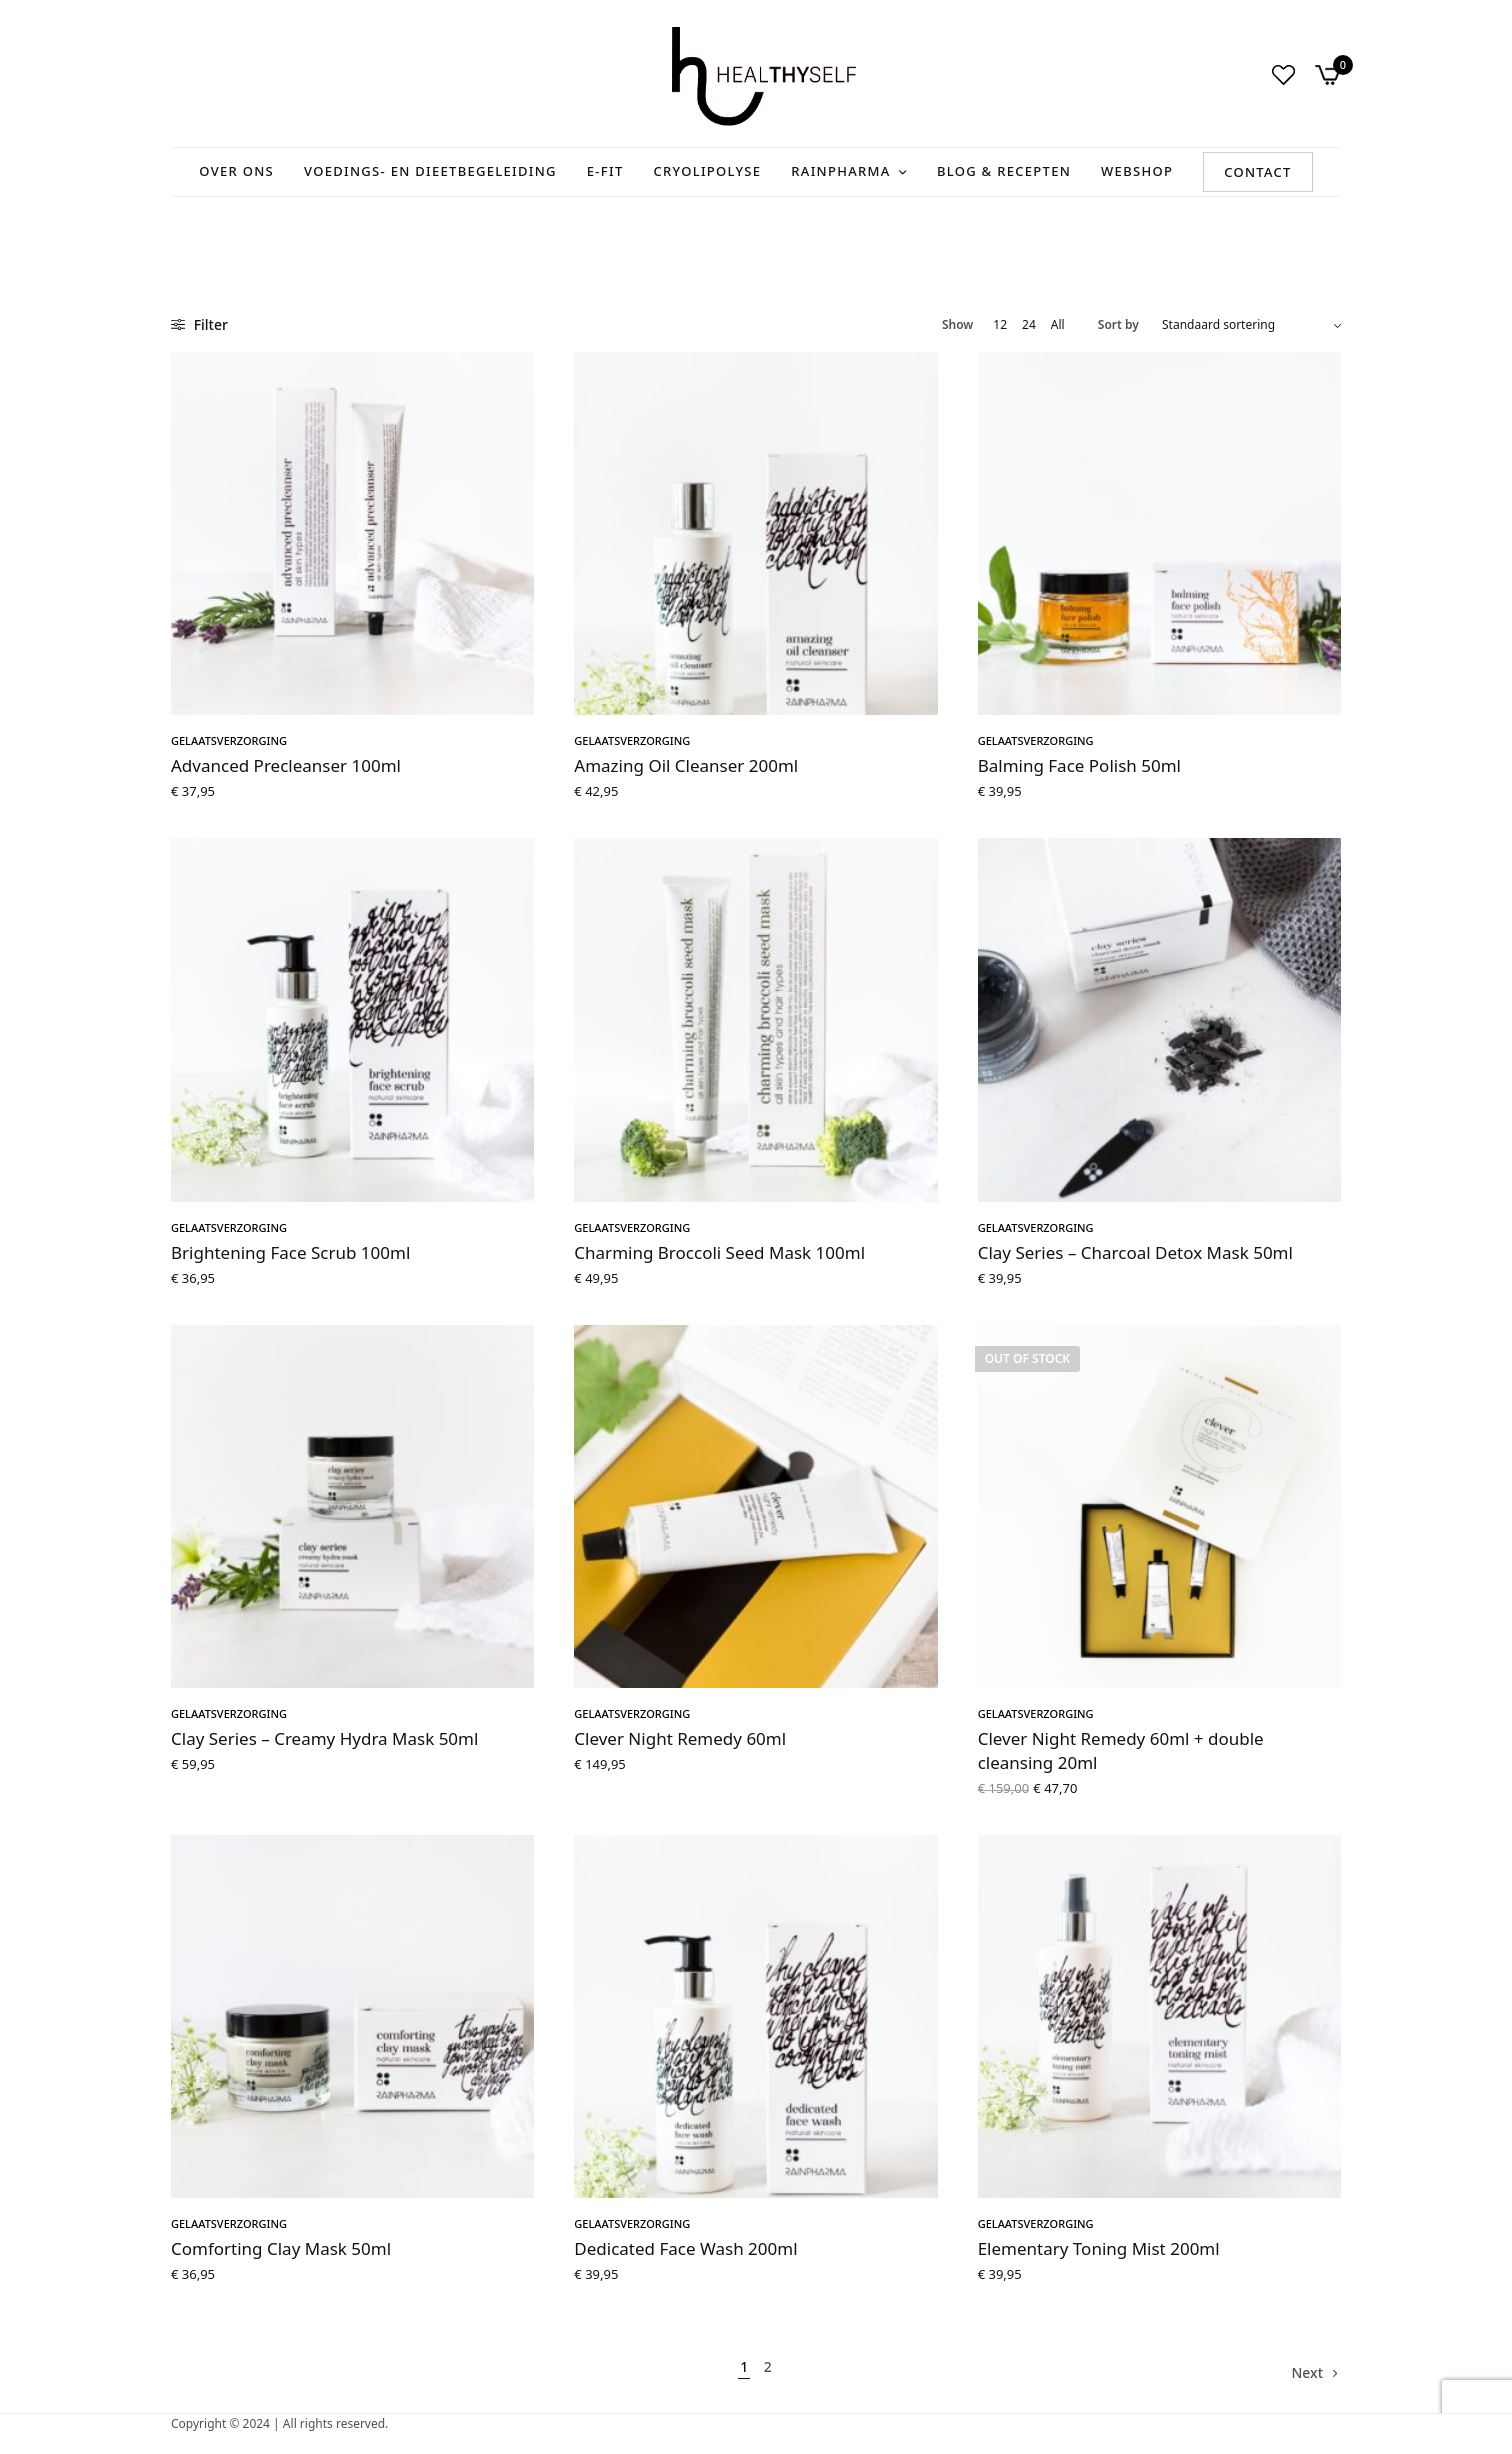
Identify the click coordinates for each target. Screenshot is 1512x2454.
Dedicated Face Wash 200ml (685, 2248)
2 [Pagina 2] (768, 2366)
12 (1000, 325)
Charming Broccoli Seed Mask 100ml (719, 1252)
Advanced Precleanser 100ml (286, 765)
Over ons (236, 171)
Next (1307, 2372)
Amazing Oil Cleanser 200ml (686, 765)
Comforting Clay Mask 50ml (281, 2248)
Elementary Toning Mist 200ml (1099, 2248)
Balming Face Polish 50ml (1079, 765)
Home (188, 223)
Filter (199, 324)
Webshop (1137, 171)
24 (1029, 325)
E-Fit (605, 171)
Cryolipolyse (708, 171)
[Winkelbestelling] (1251, 325)
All (1058, 325)
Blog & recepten (1004, 171)
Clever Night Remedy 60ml (680, 1738)
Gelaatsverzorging (229, 740)
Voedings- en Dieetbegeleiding (430, 171)
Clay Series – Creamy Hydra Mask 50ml (324, 1738)
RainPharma (840, 171)
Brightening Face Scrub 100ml (290, 1252)
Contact (1258, 172)
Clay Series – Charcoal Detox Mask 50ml (1135, 1252)
